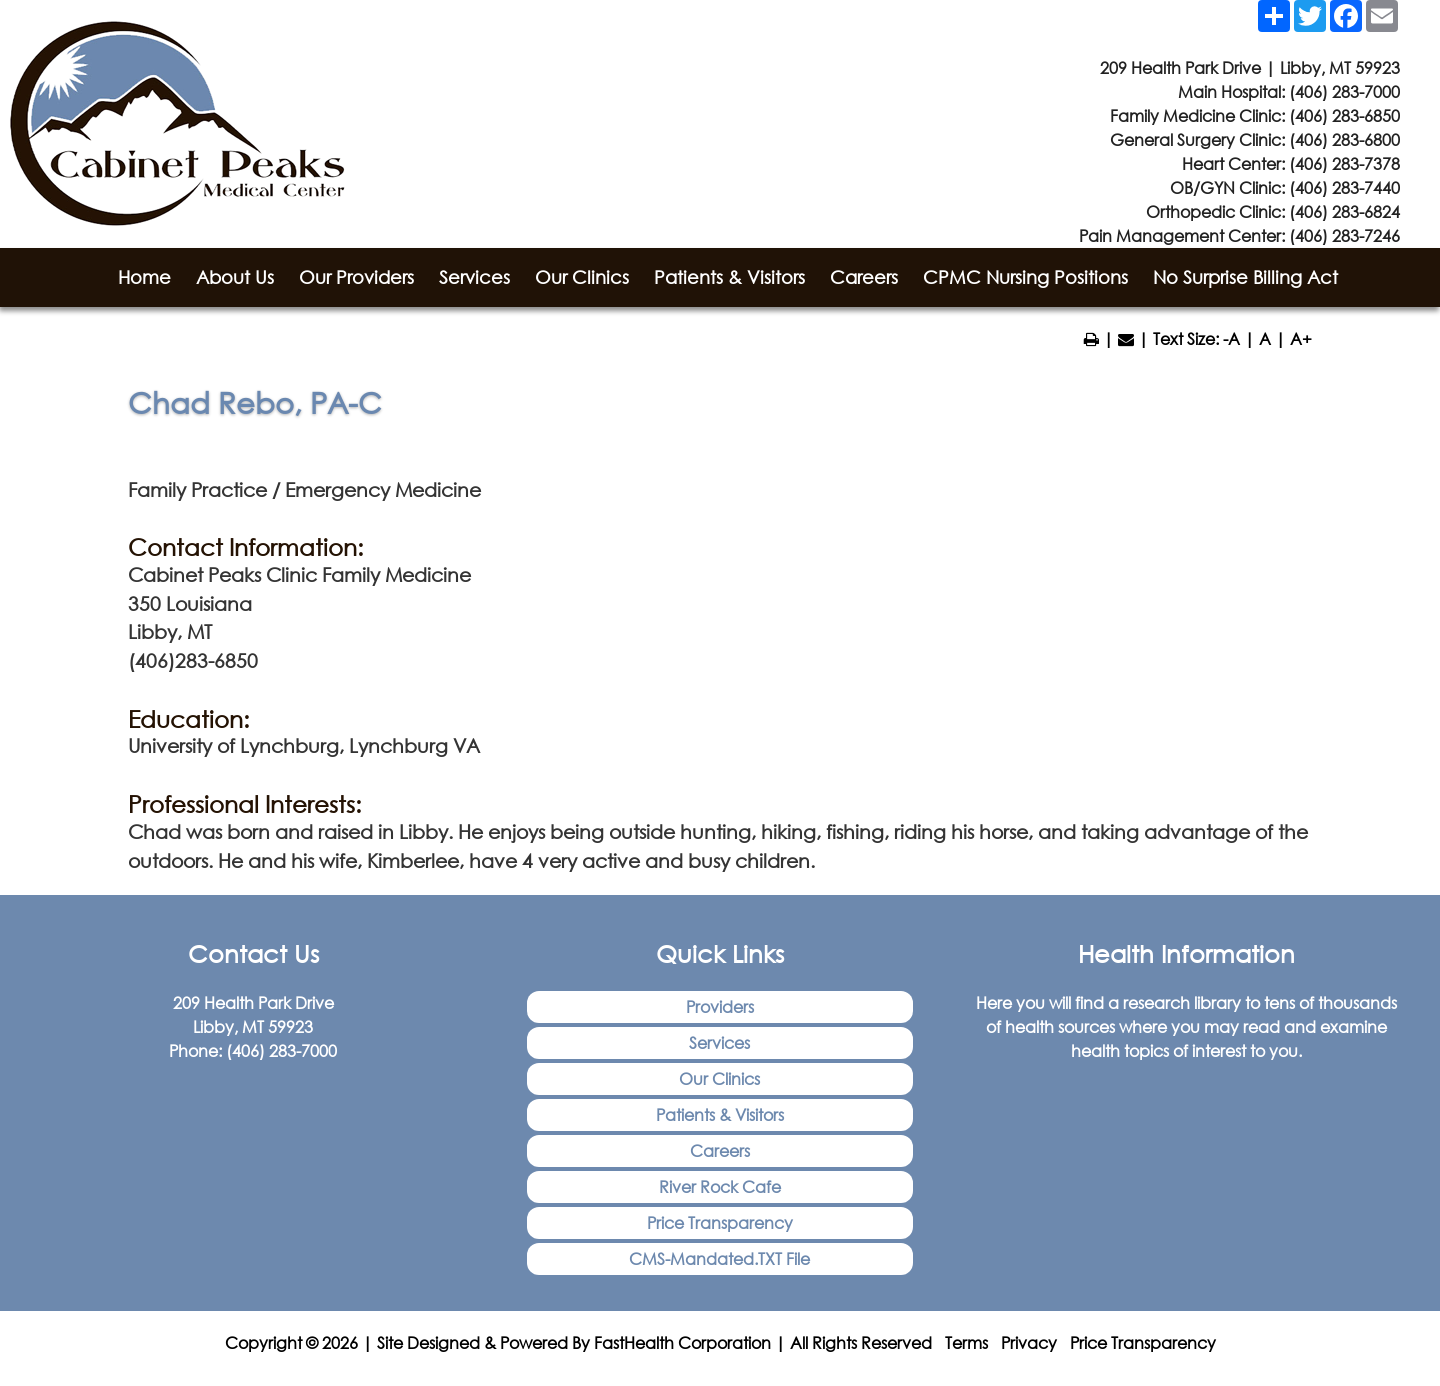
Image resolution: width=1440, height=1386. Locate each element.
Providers (720, 1006)
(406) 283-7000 (1344, 91)
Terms (966, 1342)
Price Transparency (720, 1222)
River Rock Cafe (720, 1186)
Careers (864, 277)
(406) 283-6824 (1344, 211)
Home (144, 277)
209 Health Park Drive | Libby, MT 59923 (1250, 67)
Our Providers (356, 277)
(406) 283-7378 (1344, 163)
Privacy (1029, 1342)
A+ (1301, 338)
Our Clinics (582, 277)
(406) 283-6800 (1344, 139)
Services (474, 277)
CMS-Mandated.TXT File (719, 1258)
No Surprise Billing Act (1245, 277)
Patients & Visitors (729, 277)
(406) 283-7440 (1344, 187)
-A (1231, 338)
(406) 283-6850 (1344, 115)
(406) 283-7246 (1344, 235)
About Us (235, 277)
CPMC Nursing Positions (1025, 277)
